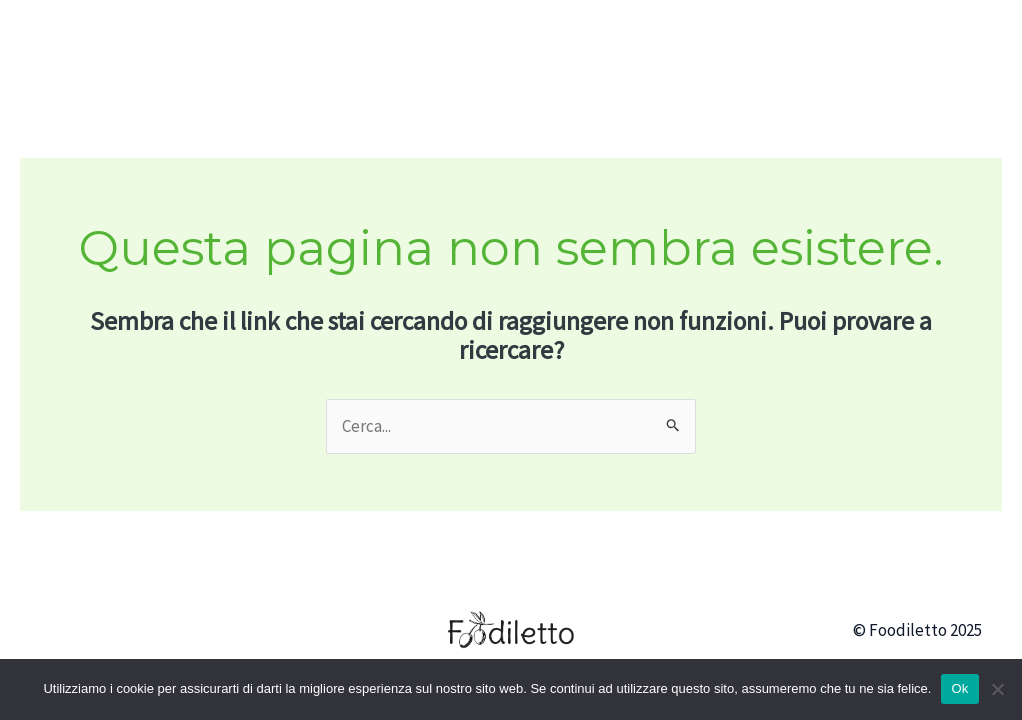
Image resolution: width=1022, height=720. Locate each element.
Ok (959, 688)
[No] (997, 689)
